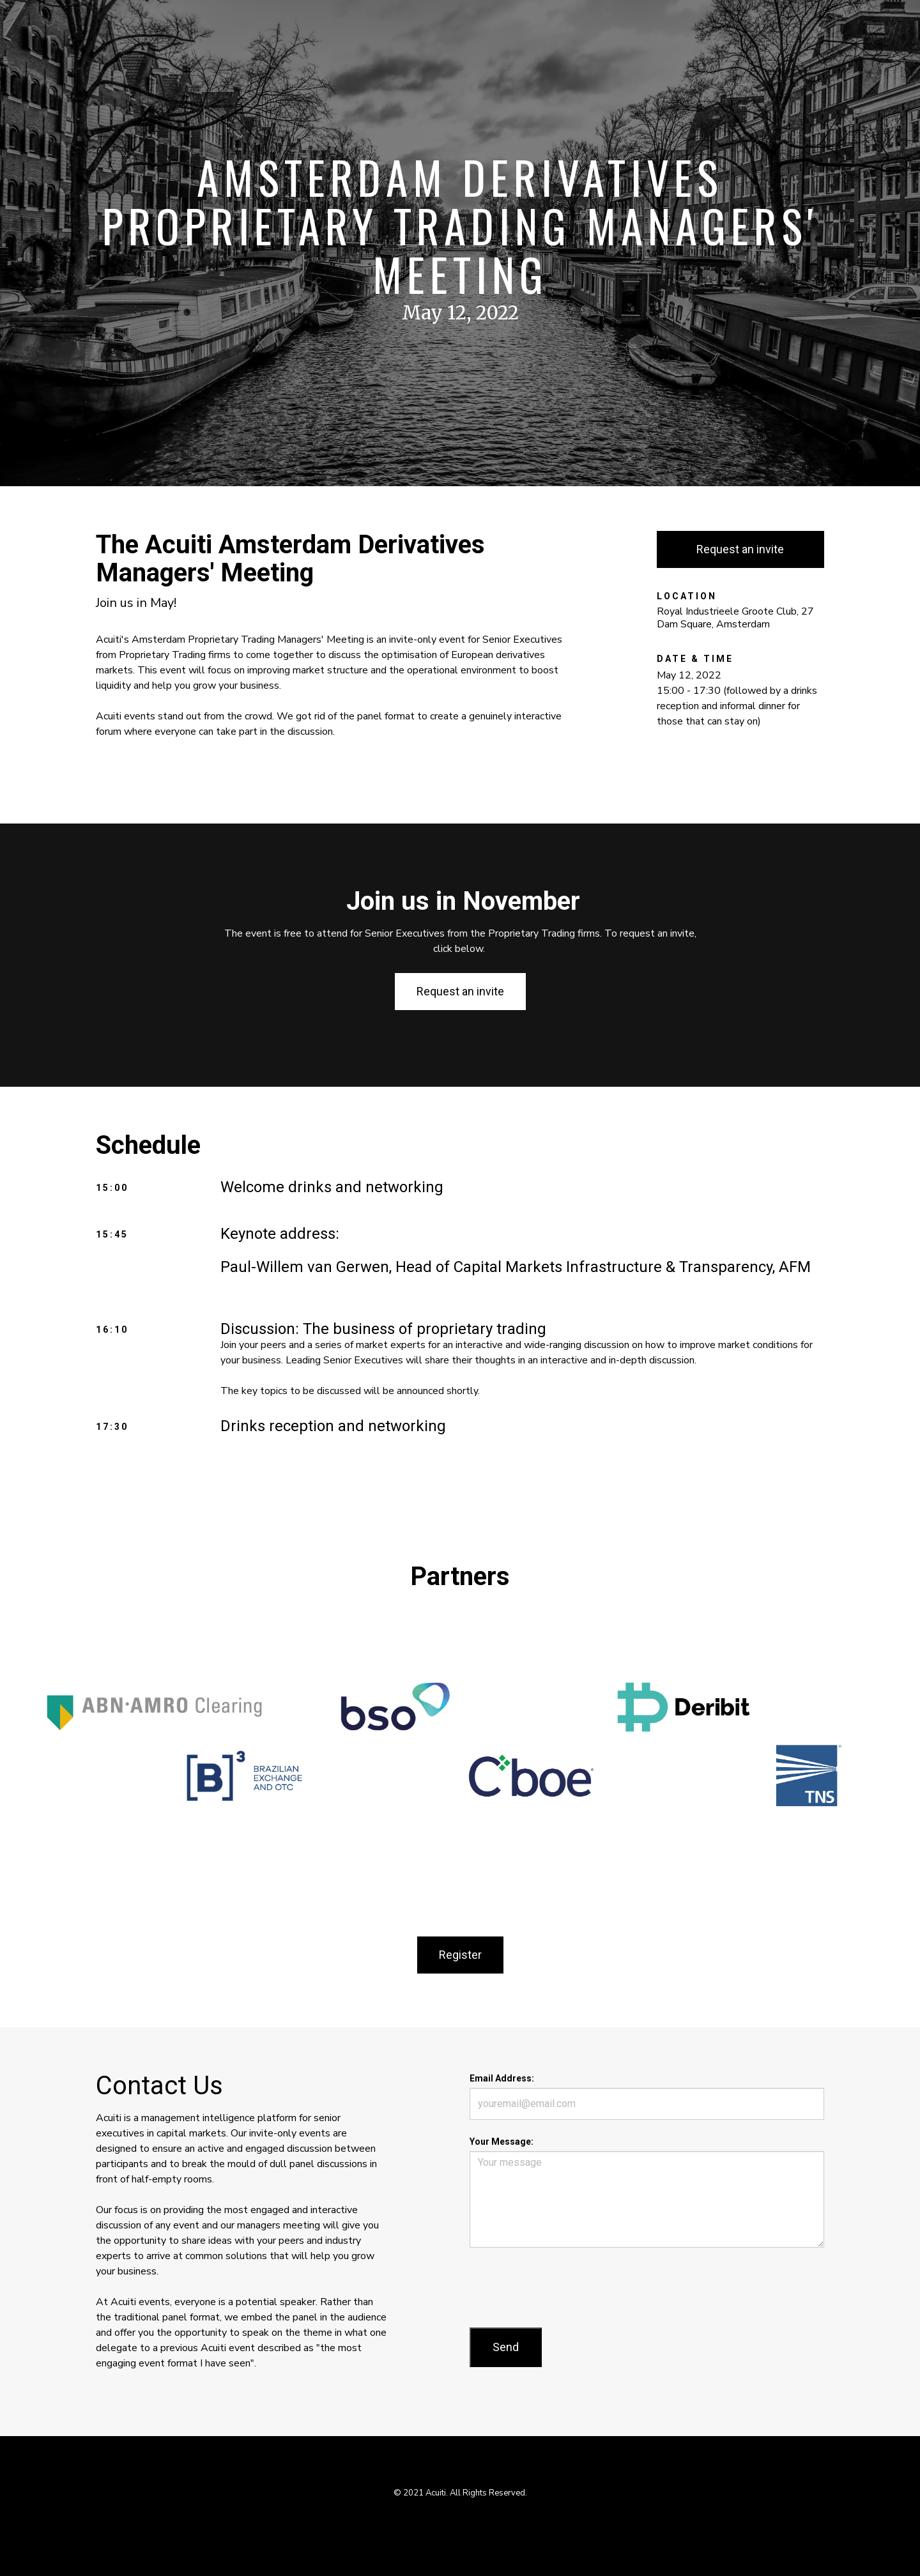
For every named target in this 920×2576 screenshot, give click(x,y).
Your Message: (501, 2141)
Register (460, 1954)
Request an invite (740, 549)
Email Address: (502, 2078)
